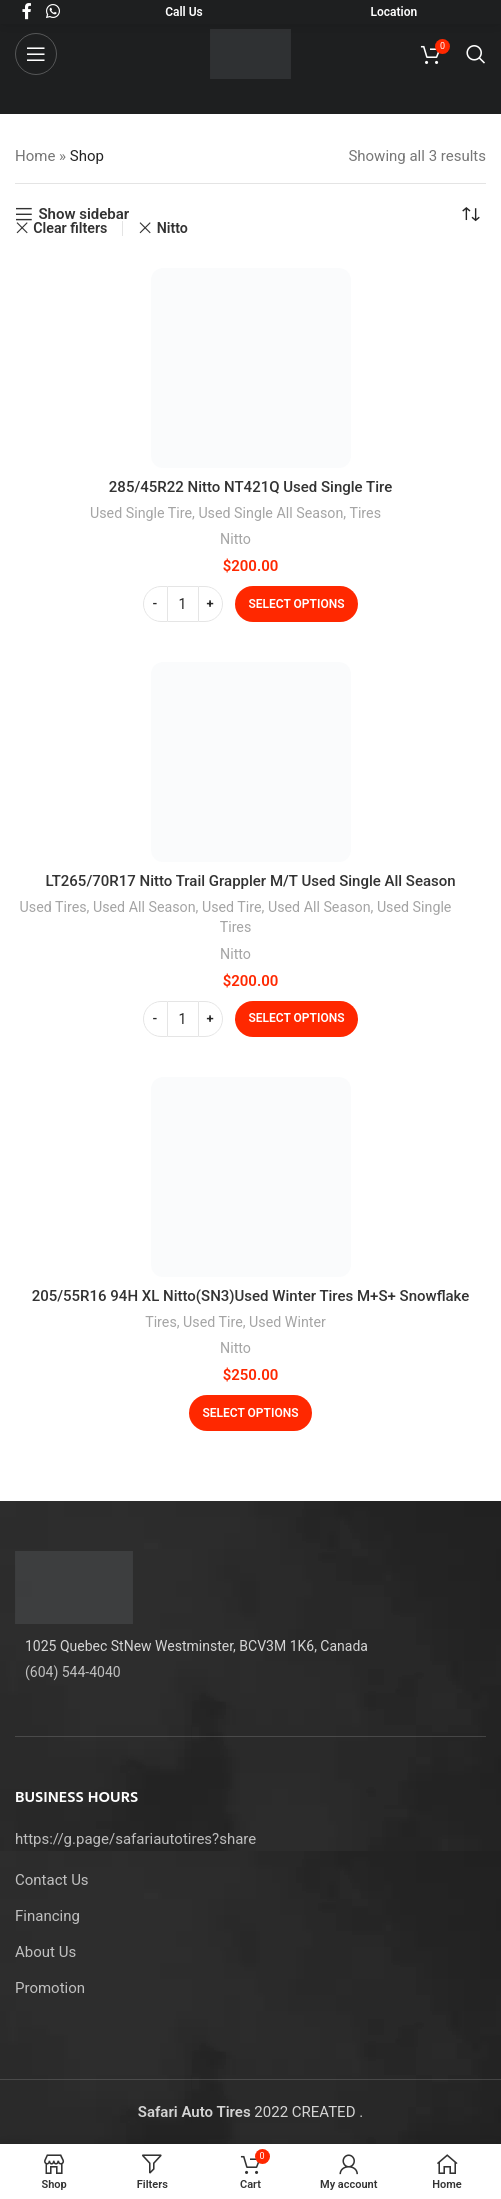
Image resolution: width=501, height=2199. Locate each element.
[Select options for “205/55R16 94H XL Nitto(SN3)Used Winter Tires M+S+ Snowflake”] (251, 1413)
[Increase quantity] (210, 604)
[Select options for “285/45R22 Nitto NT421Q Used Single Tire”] (297, 604)
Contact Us (52, 1880)
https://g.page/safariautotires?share (135, 1839)
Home (35, 156)
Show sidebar (83, 214)
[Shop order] (471, 214)
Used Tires (53, 907)
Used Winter (287, 1322)
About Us (45, 1952)
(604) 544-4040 (73, 1672)
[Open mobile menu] (36, 54)
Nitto (235, 539)
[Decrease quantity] (155, 604)
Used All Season (144, 907)
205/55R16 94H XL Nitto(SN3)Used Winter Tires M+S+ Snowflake (251, 1296)
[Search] (476, 54)
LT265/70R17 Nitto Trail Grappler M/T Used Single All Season (250, 881)
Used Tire (232, 907)
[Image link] (74, 1586)
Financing (47, 1916)
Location (394, 12)
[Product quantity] (183, 604)
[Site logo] (250, 53)
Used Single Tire (141, 513)
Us (194, 12)
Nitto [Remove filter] (172, 228)
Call (175, 12)
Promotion (50, 1988)
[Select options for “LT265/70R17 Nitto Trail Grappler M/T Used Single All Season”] (297, 1019)
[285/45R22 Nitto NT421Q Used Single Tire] (251, 368)
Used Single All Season (270, 513)
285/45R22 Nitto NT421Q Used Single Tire (250, 487)
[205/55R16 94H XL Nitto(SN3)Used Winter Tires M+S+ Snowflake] (251, 1177)
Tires (365, 513)
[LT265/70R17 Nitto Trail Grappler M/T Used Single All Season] (251, 762)
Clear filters (70, 228)
